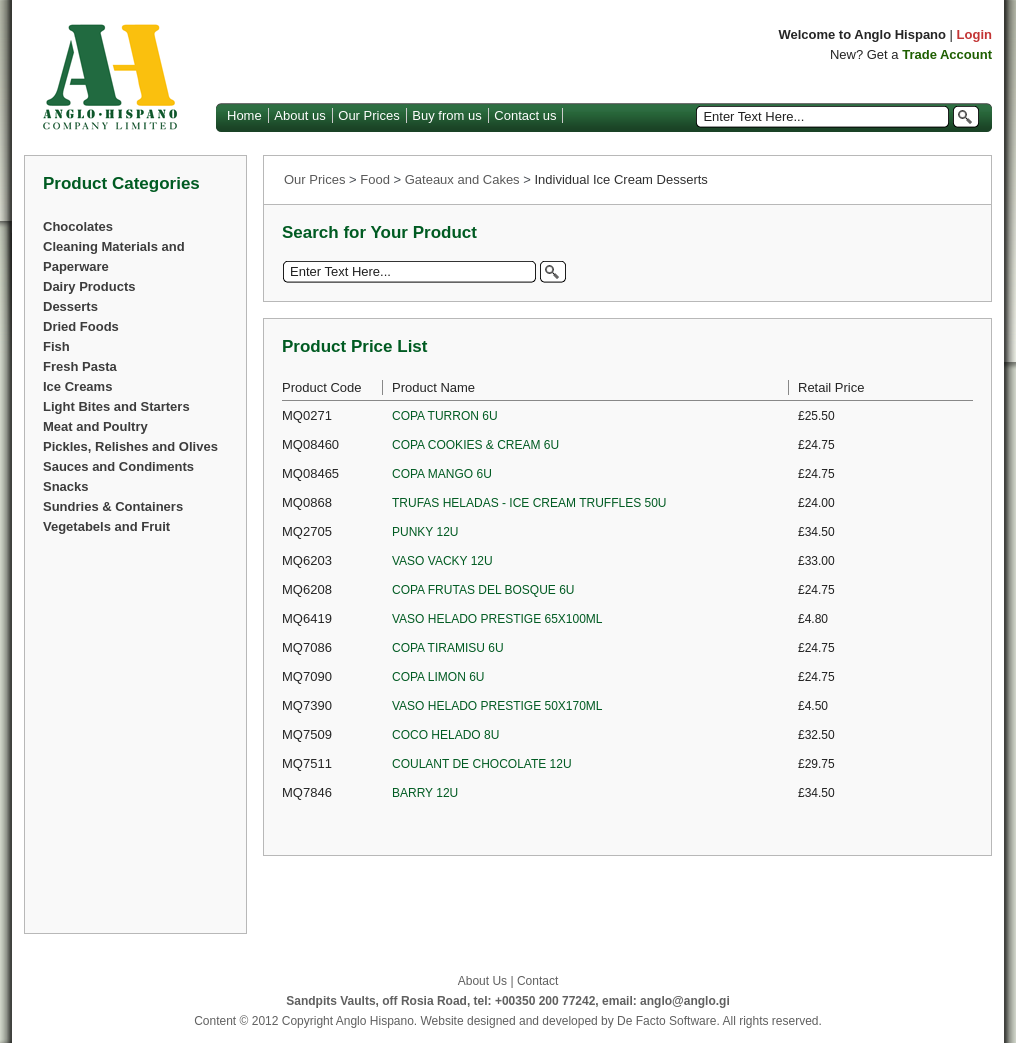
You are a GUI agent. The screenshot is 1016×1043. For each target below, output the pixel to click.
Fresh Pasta (80, 366)
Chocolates (78, 226)
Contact (537, 981)
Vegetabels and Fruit (106, 526)
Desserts (70, 306)
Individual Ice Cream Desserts (620, 179)
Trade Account (947, 54)
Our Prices (368, 115)
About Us (482, 981)
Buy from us (446, 115)
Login (974, 34)
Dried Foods (81, 326)
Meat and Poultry (95, 426)
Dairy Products (89, 286)
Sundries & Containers (113, 506)
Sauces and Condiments (118, 466)
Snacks (66, 486)
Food (375, 179)
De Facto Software (666, 1021)
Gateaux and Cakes (462, 179)
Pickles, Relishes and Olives (130, 446)
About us (299, 115)
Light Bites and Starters (116, 406)
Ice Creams (77, 386)
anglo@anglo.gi (685, 1001)
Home (244, 115)
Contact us (525, 115)
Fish (56, 346)
